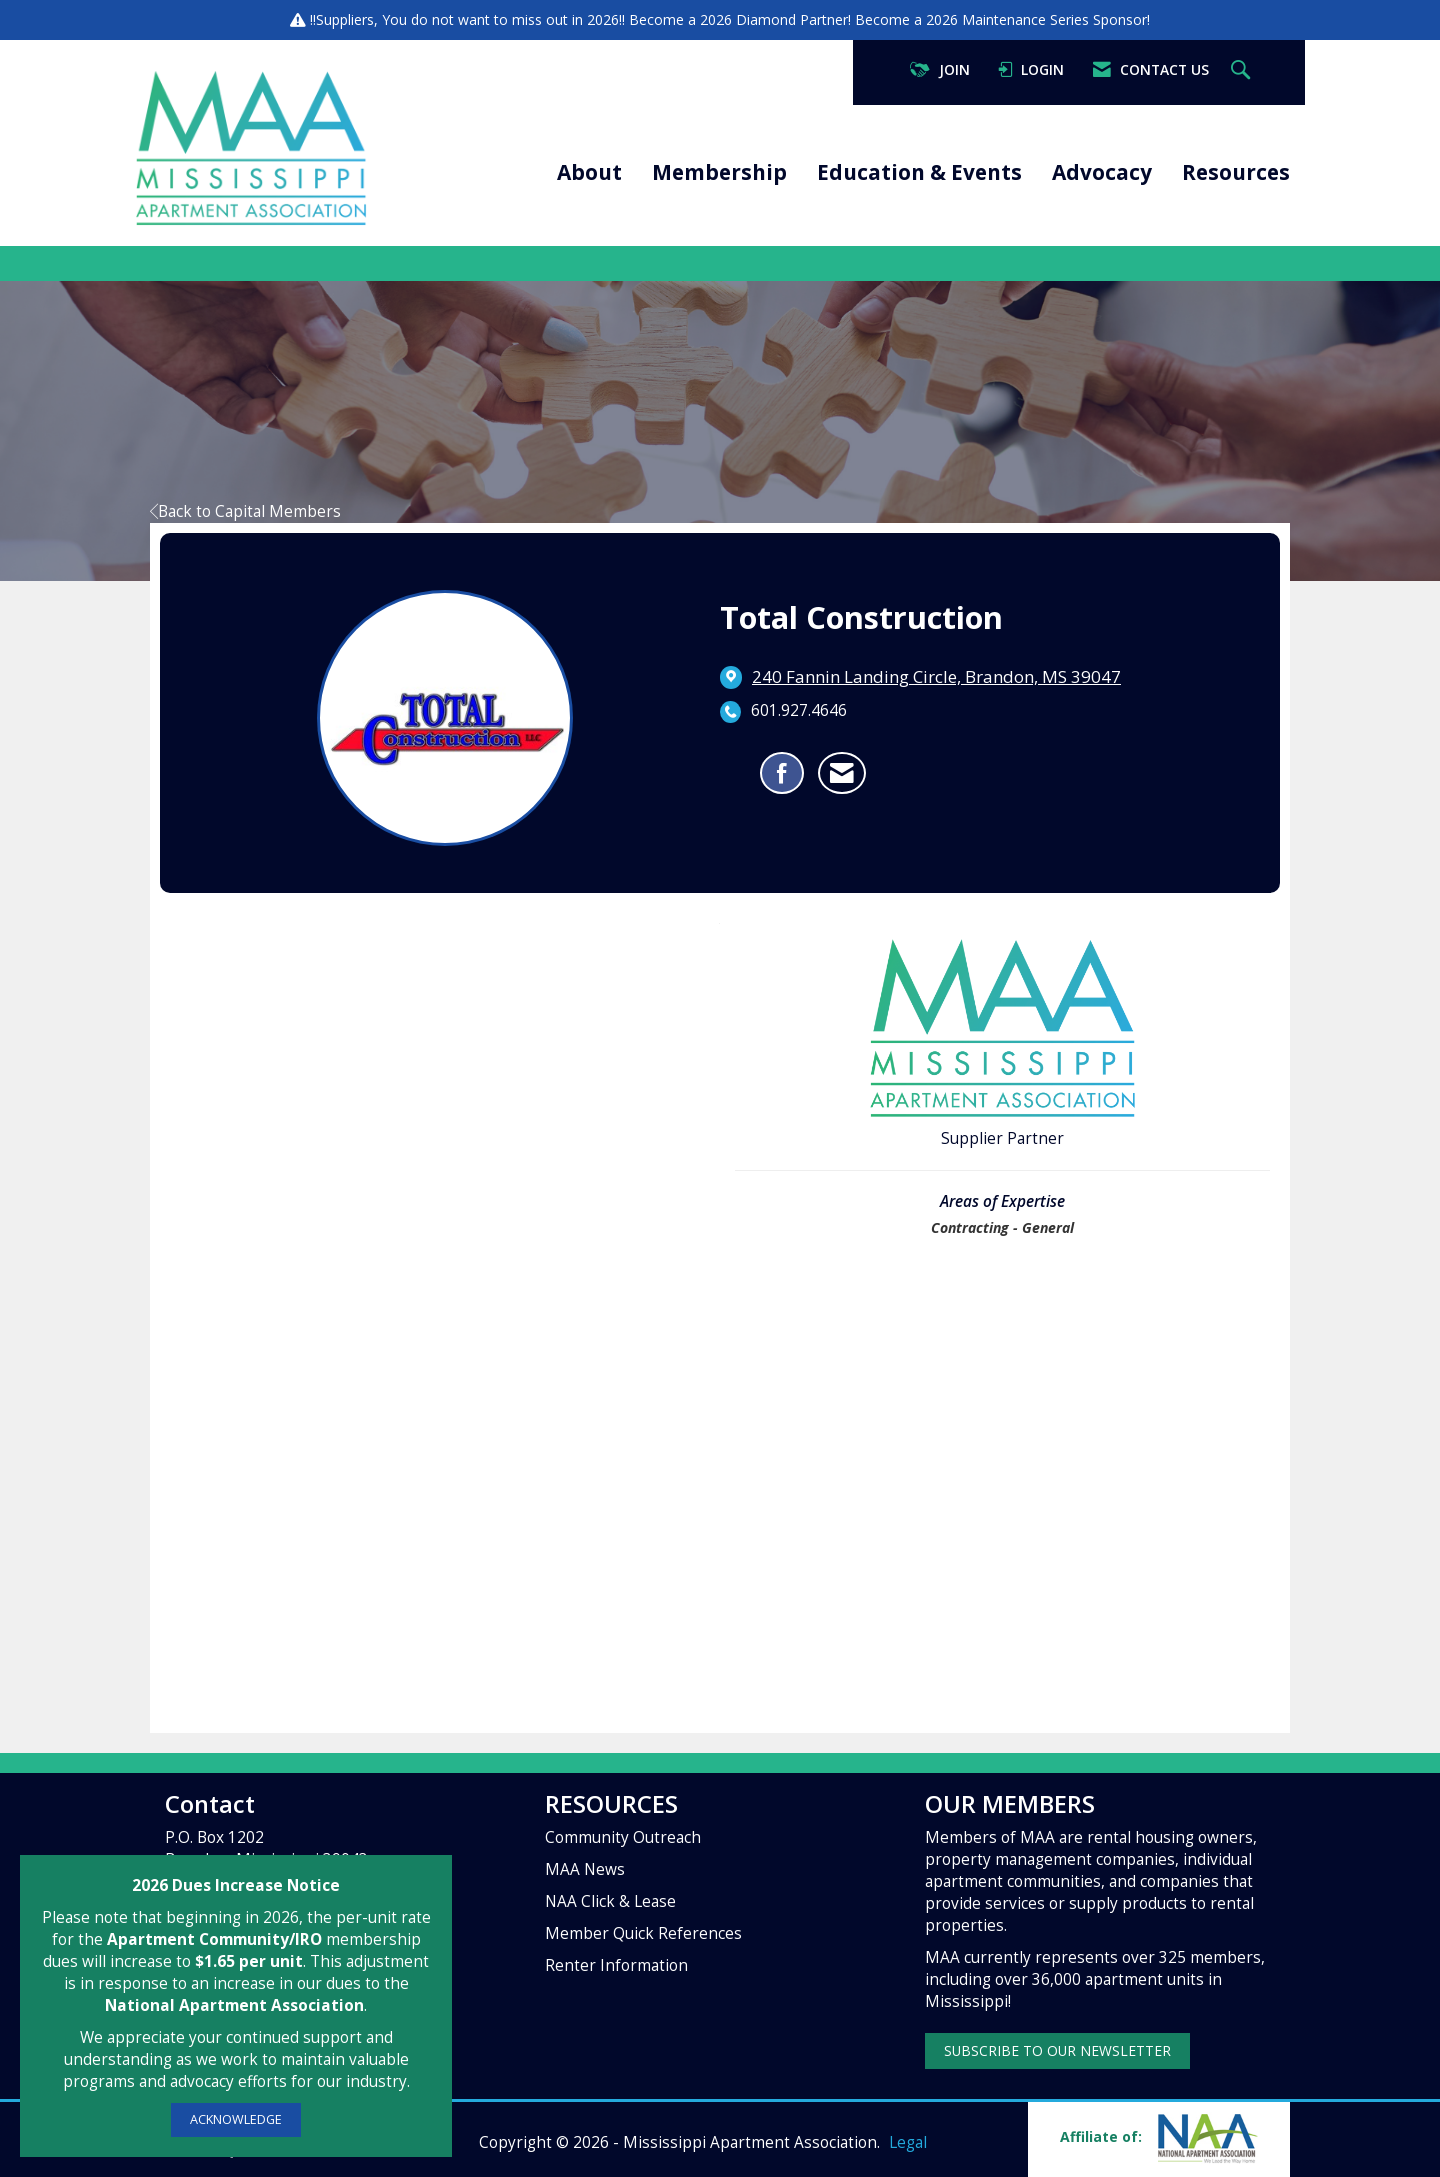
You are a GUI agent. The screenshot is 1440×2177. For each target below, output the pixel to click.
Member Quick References (643, 1933)
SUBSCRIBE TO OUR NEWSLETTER (1057, 2050)
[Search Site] (1243, 70)
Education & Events (919, 172)
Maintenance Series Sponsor (1054, 19)
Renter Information (616, 1965)
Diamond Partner (792, 19)
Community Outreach (623, 1837)
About (589, 172)
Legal (908, 2142)
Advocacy (1102, 172)
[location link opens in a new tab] (936, 677)
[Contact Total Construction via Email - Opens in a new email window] (842, 773)
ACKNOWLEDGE (236, 2119)
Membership (719, 172)
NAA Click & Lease (610, 1901)
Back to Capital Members (245, 511)
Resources (1236, 172)
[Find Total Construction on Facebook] (782, 773)
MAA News (585, 1869)
